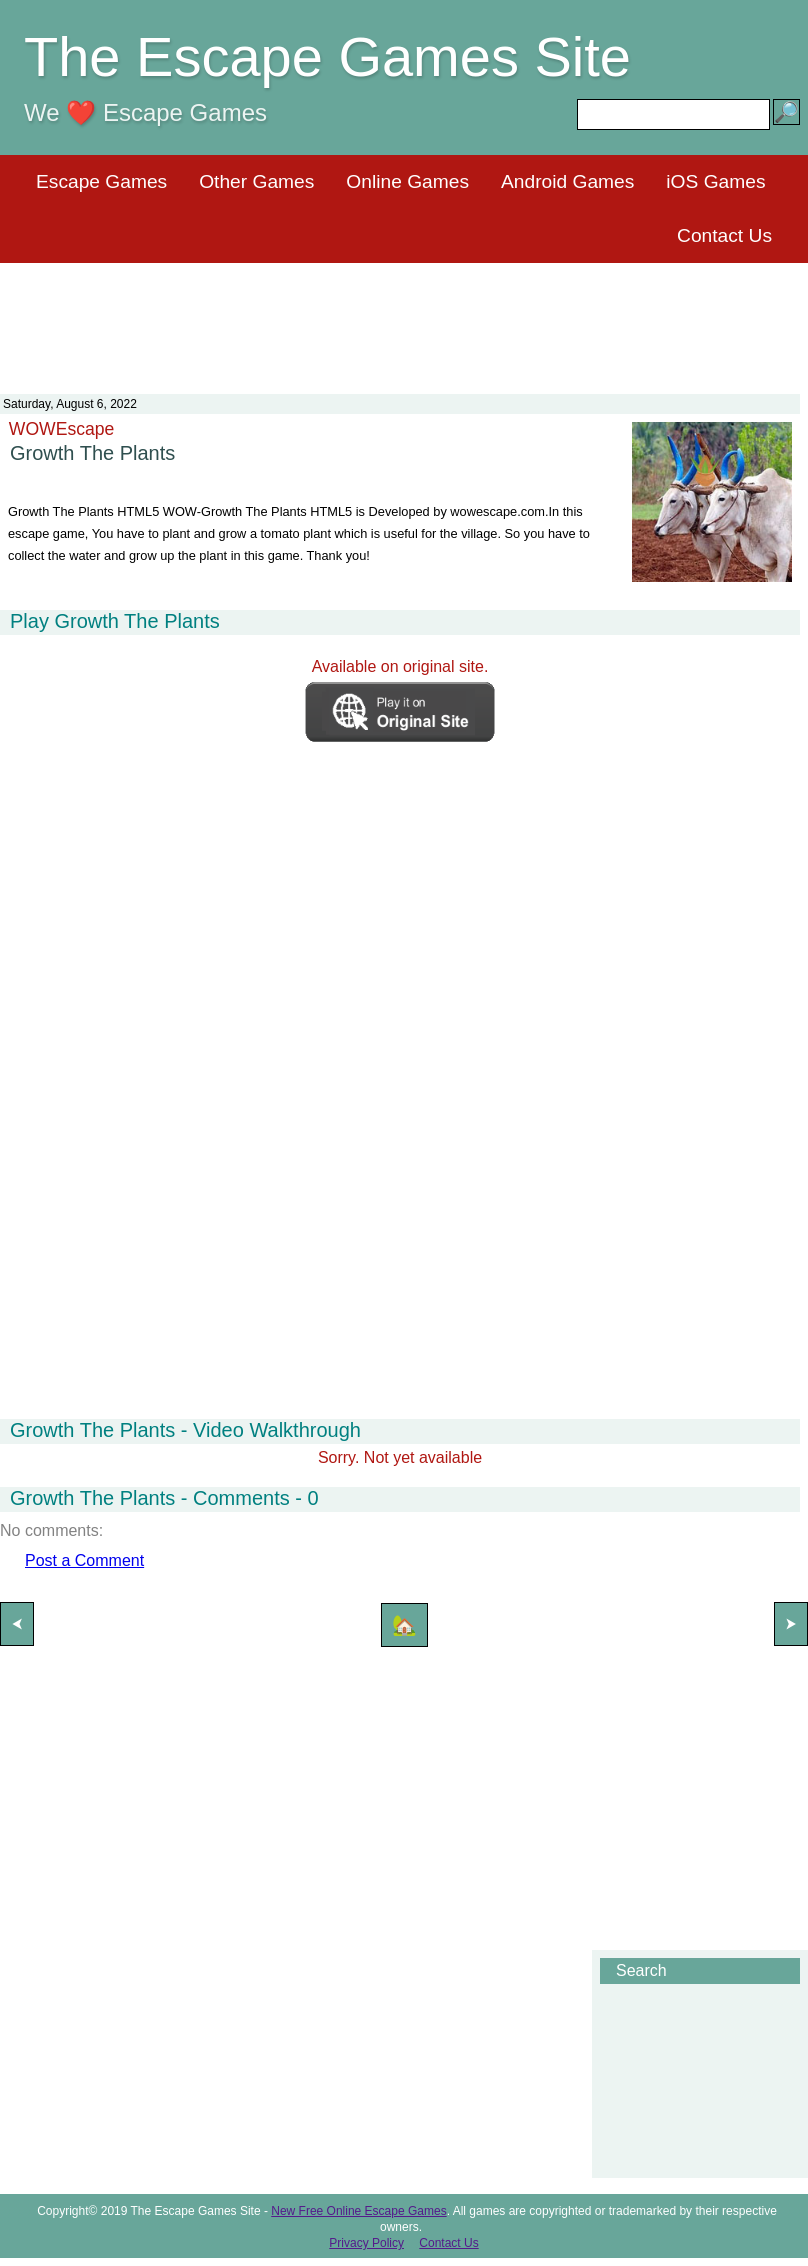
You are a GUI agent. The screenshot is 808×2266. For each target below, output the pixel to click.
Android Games (567, 181)
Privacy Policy (366, 2243)
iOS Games (715, 181)
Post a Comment (84, 1560)
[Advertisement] (404, 316)
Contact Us (724, 235)
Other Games (256, 181)
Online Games (407, 181)
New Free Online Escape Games (358, 2211)
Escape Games (101, 181)
